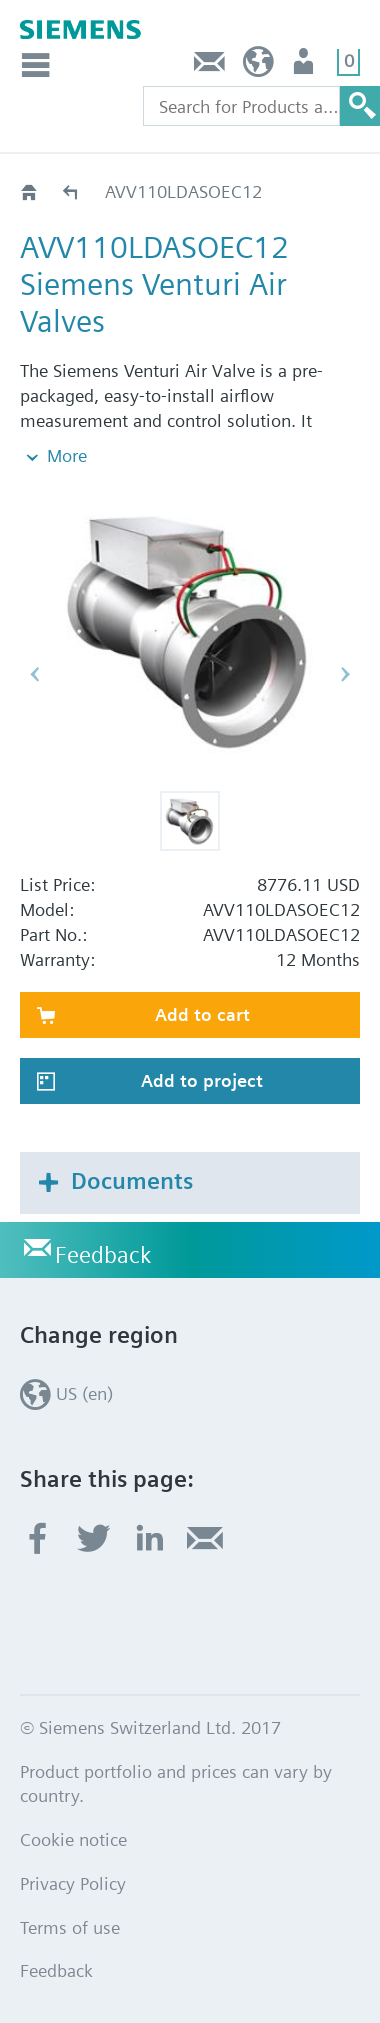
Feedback (210, 66)
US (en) (258, 66)
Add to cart (202, 1014)
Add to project (202, 1080)
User (305, 66)
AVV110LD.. (71, 191)
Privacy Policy (73, 1883)
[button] (190, 821)
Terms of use (70, 1927)
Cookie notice (73, 1839)
